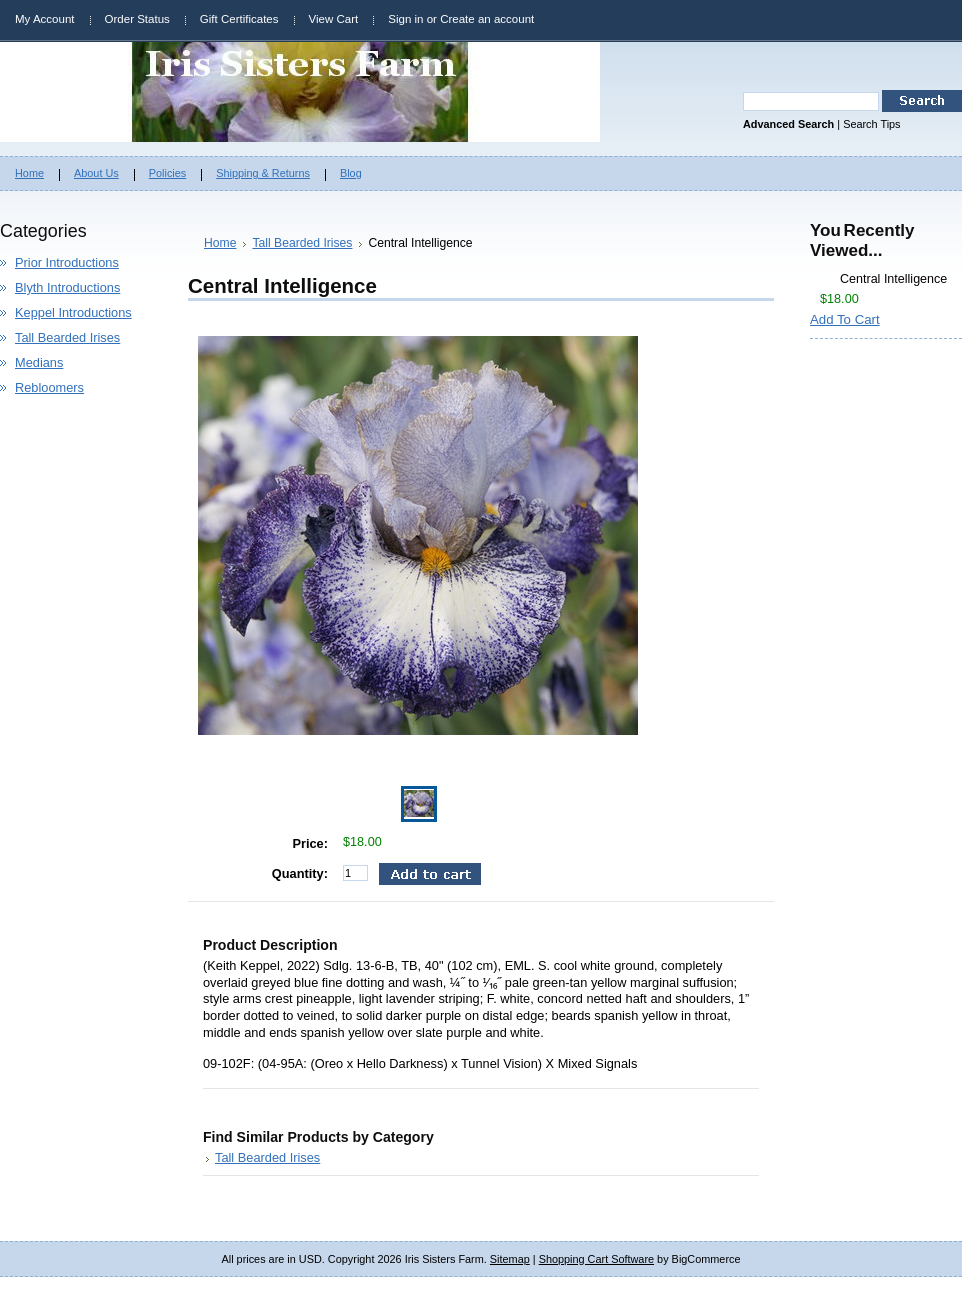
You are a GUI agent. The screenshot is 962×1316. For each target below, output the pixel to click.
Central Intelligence (893, 279)
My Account (45, 19)
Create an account (487, 19)
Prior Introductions (67, 262)
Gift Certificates (239, 19)
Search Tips (871, 124)
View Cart (334, 19)
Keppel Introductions (73, 312)
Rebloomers (49, 387)
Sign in (405, 19)
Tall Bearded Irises (67, 337)
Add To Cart (845, 319)
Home (220, 243)
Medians (39, 362)
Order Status (137, 19)
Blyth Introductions (67, 287)
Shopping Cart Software (596, 1259)
